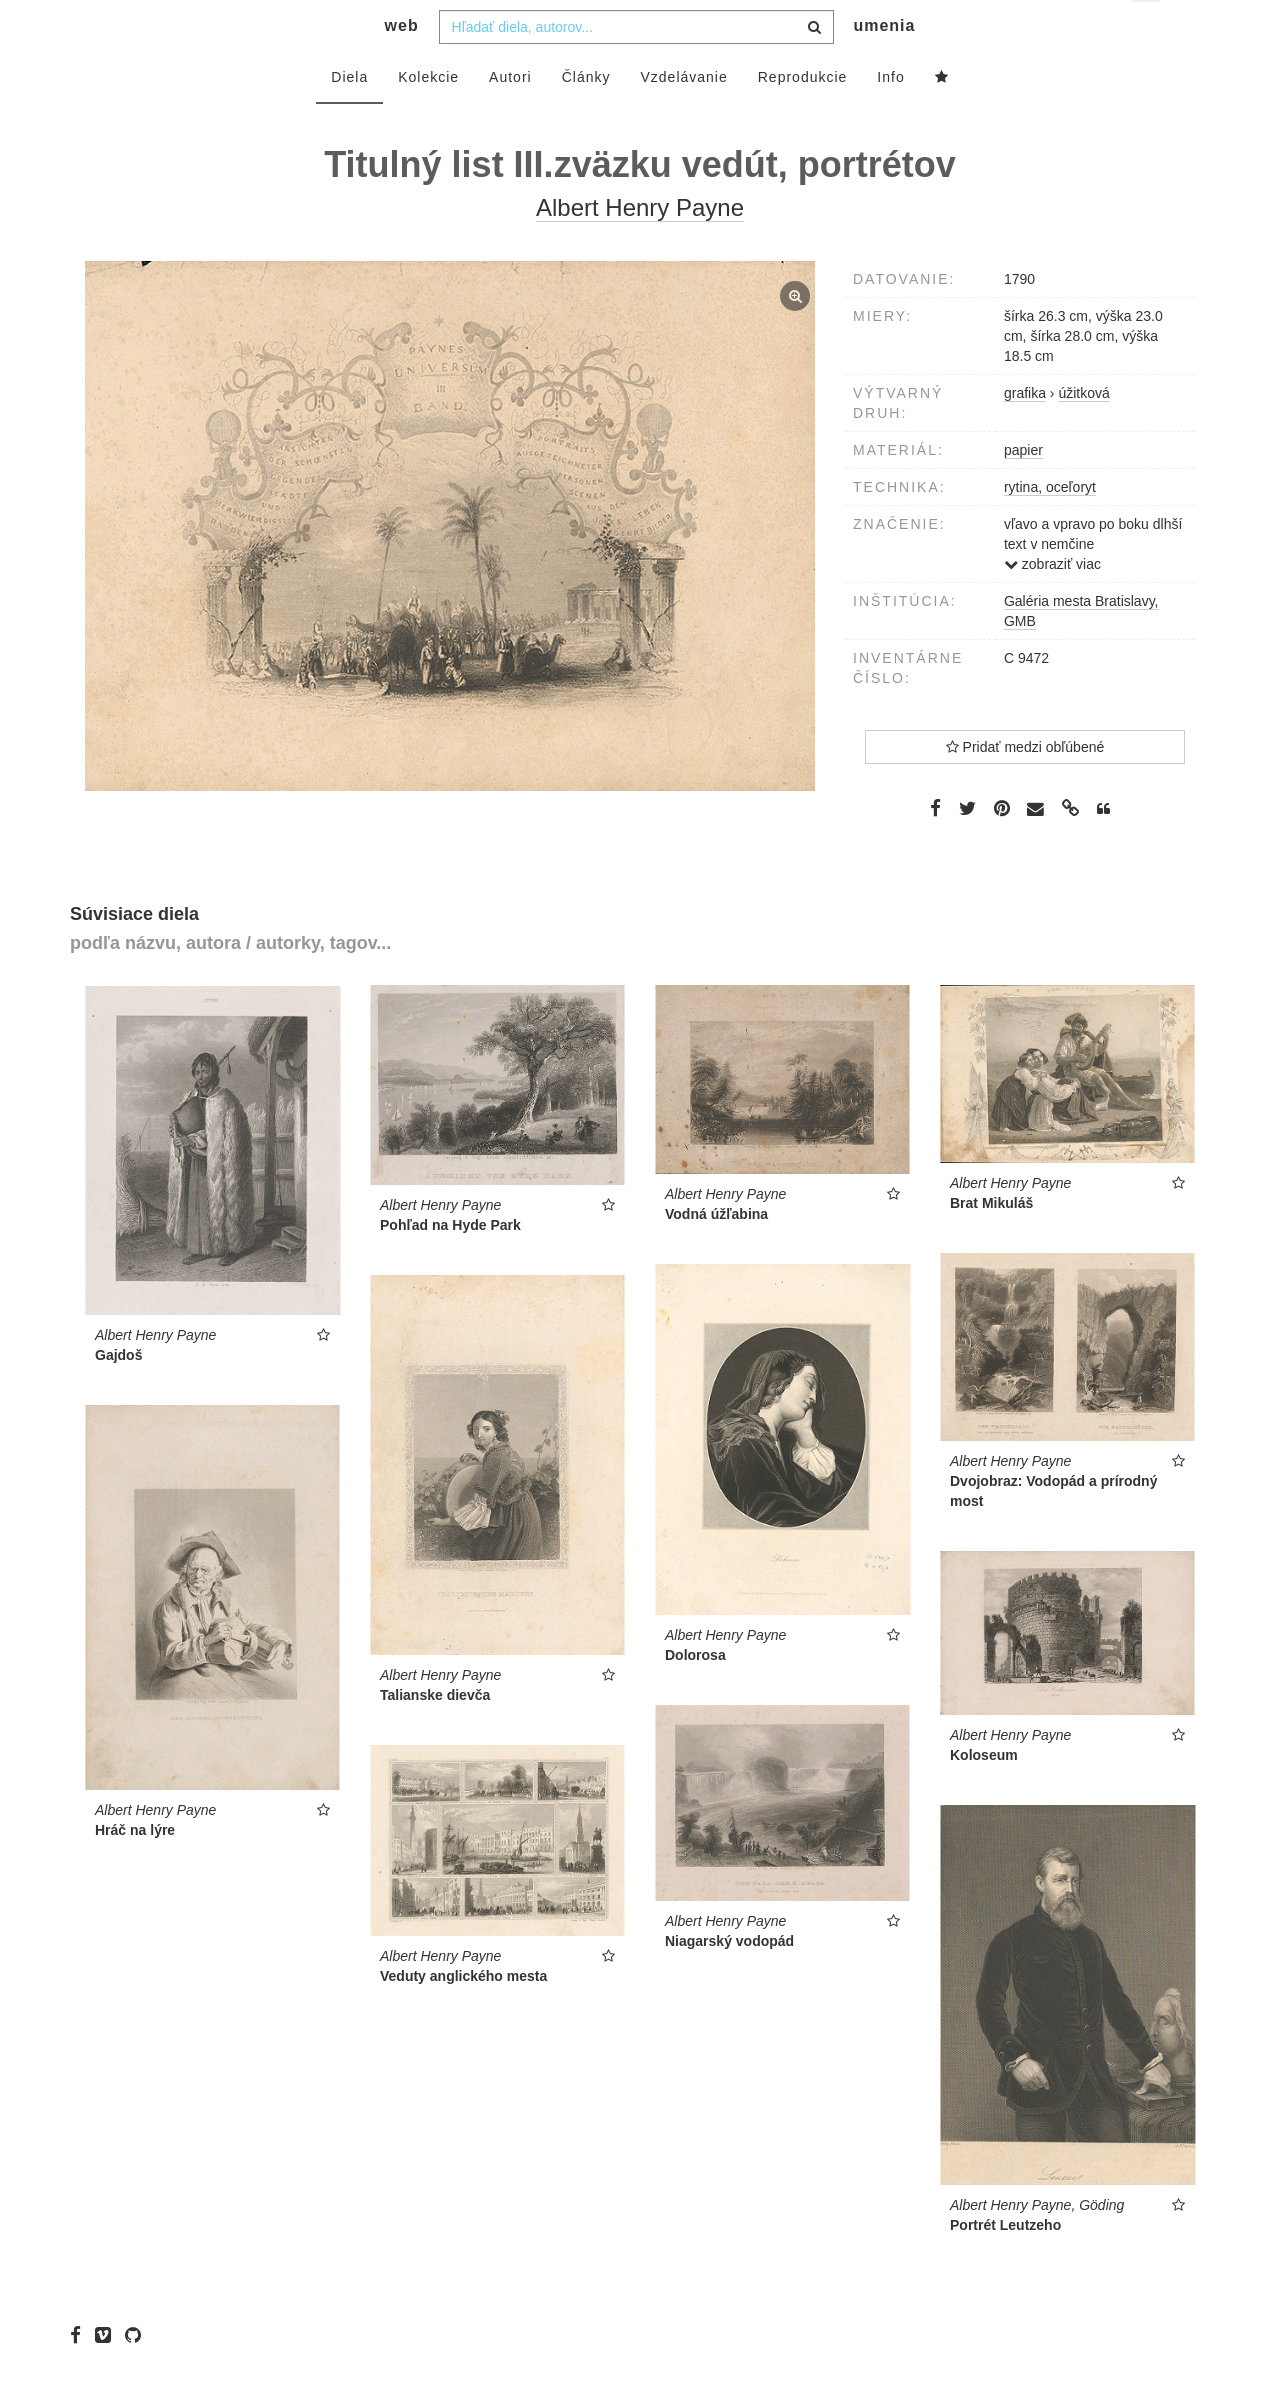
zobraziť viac (1052, 604)
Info (890, 117)
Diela (349, 117)
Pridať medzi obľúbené (1025, 787)
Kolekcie (428, 117)
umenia (884, 65)
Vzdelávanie (683, 117)
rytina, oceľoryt (1050, 527)
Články (586, 117)
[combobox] (636, 67)
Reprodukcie (803, 117)
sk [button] (1147, 30)
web (402, 65)
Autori (510, 117)
